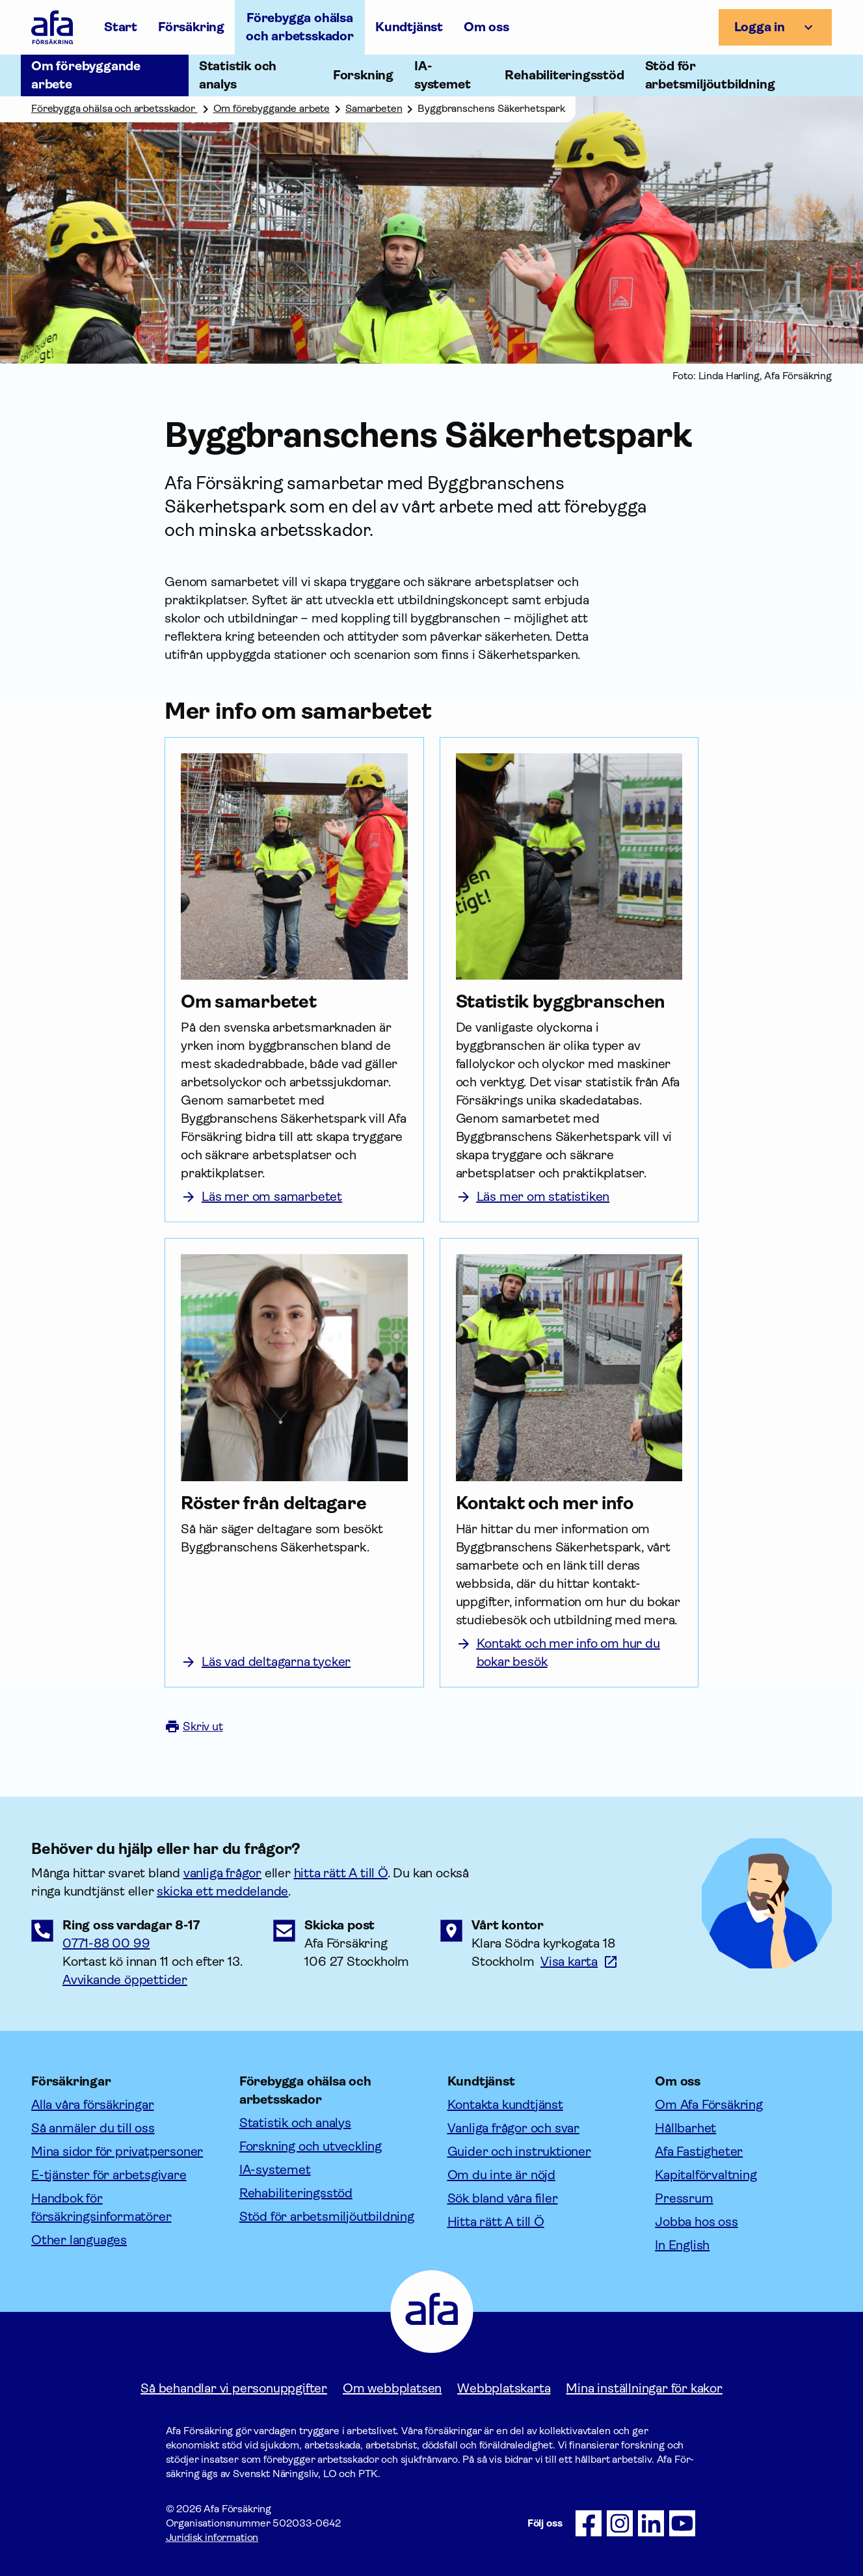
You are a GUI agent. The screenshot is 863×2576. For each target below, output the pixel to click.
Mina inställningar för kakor (644, 2388)
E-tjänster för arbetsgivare (109, 2174)
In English (682, 2245)
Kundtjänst (409, 27)
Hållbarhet (685, 2128)
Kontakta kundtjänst (505, 2104)
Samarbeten (373, 108)
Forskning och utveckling (310, 2146)
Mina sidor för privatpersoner (117, 2151)
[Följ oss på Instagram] (619, 2523)
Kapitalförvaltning (705, 2174)
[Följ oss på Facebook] (588, 2523)
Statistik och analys (295, 2122)
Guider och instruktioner (519, 2151)
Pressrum (684, 2198)
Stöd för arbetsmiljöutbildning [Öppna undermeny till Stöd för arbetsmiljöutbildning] (710, 75)
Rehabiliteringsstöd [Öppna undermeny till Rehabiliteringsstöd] (564, 75)
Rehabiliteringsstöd (295, 2193)
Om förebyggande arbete (271, 108)
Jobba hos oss (696, 2221)
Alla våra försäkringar (92, 2104)
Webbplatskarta (503, 2388)
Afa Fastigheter (699, 2151)
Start (120, 27)
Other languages (79, 2240)
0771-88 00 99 (106, 1943)
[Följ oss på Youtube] (682, 2523)
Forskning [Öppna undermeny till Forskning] (363, 75)
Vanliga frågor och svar (513, 2128)
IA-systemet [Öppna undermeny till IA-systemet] (442, 75)
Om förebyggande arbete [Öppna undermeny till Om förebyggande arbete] (85, 75)
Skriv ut (194, 1726)
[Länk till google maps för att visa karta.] (579, 1961)
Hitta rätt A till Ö (495, 2221)
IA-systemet (275, 2169)
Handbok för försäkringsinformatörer (101, 2207)
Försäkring (191, 27)
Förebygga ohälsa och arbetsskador (300, 27)
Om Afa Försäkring (709, 2104)
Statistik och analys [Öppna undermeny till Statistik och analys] (237, 75)
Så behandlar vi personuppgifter (233, 2388)
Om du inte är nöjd (501, 2174)
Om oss (486, 27)
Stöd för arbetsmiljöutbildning (326, 2216)
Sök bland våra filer (502, 2198)
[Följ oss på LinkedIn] (651, 2523)
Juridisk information (212, 2537)
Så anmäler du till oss (93, 2128)
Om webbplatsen (392, 2388)
